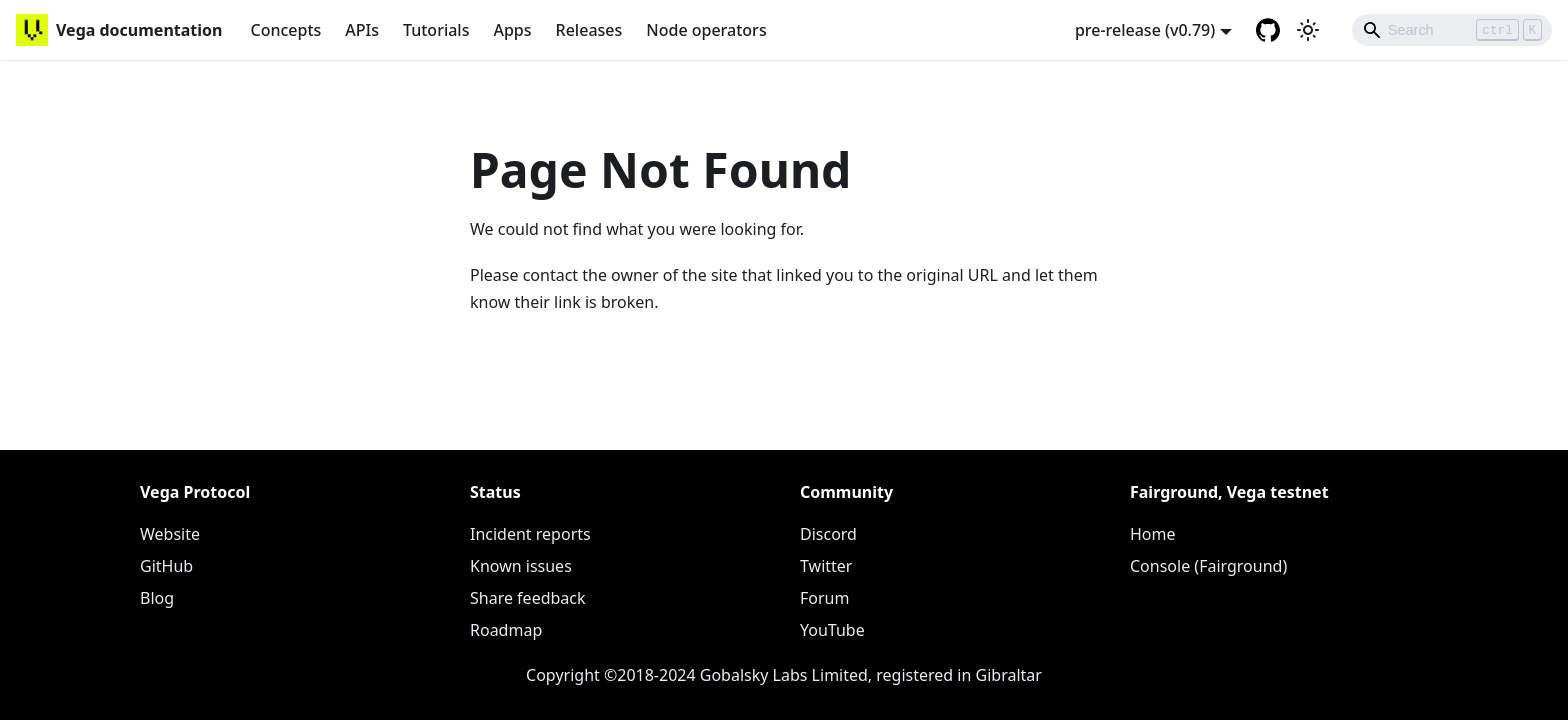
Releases (589, 30)
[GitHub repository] (1268, 30)
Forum (824, 598)
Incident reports (530, 534)
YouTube (832, 630)
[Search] (1452, 30)
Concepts (285, 30)
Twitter (826, 566)
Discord (828, 534)
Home (1153, 534)
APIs (362, 30)
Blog (157, 598)
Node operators (706, 30)
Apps (512, 30)
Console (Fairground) (1208, 566)
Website (170, 534)
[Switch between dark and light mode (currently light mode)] (1308, 30)
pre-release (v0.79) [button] (1145, 30)
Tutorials (436, 30)
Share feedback (528, 598)
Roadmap (506, 630)
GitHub (166, 566)
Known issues (521, 566)
